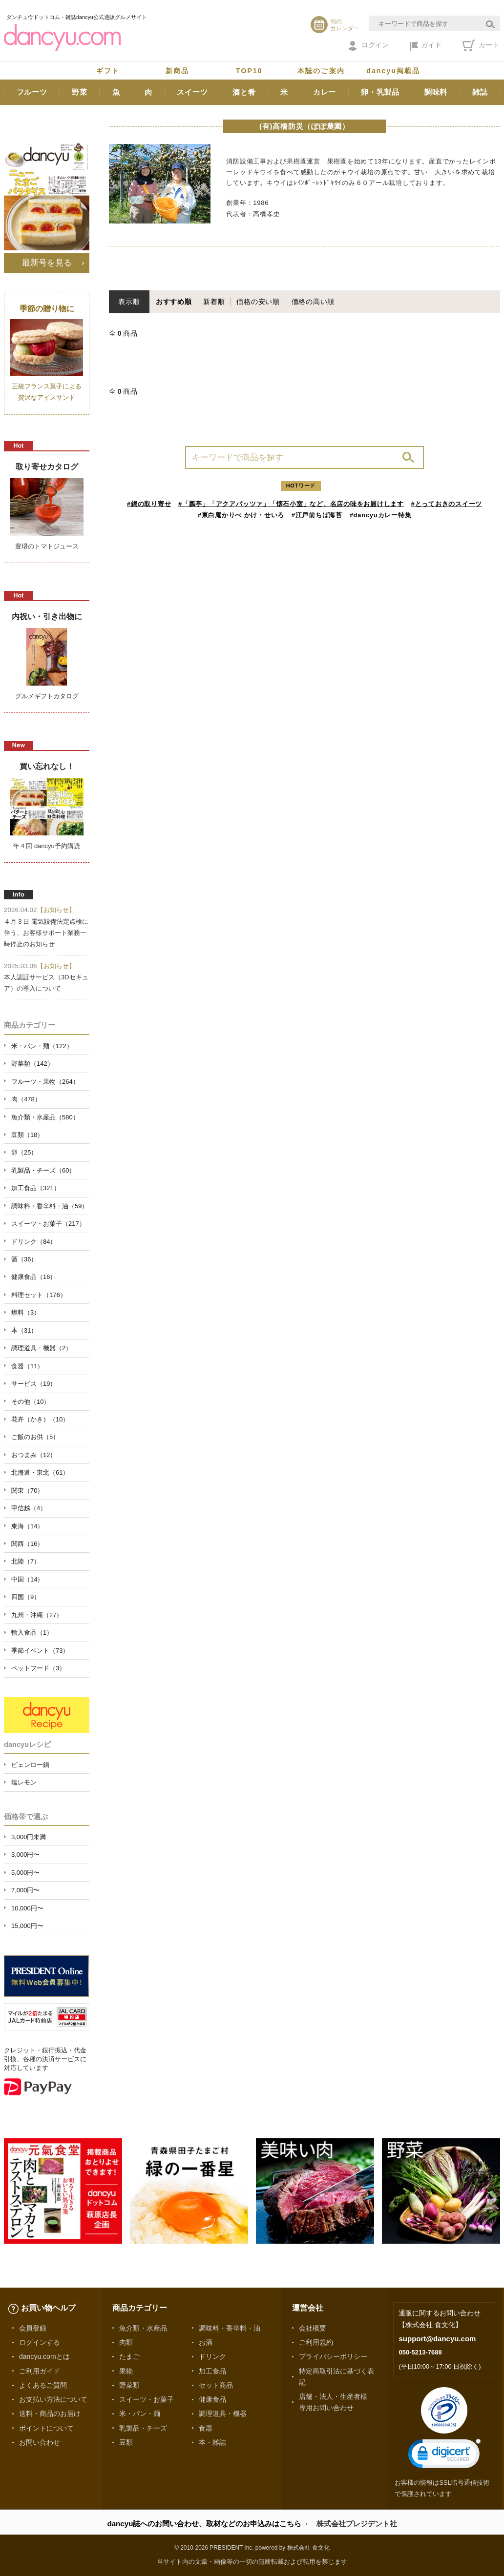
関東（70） (27, 1490)
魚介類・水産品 (143, 2328)
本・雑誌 (212, 2442)
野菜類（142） (32, 1063)
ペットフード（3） (38, 1668)
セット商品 (216, 2385)
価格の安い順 (258, 301)
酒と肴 (243, 92)
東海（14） (27, 1526)
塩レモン (24, 1782)
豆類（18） (27, 1134)
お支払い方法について (53, 2399)
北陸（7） (25, 1561)
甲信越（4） (28, 1508)
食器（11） (27, 1366)
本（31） (24, 1330)
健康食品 (212, 2399)
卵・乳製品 (380, 92)
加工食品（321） (35, 1188)
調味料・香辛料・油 (229, 2328)
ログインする (39, 2342)
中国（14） (27, 1579)
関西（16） (27, 1543)
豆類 (126, 2442)
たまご (129, 2356)
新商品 (177, 71)
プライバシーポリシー (333, 2356)
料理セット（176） (38, 1294)
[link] (444, 2455)
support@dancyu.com (437, 2338)
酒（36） (24, 1259)
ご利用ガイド (39, 2371)
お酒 (205, 2342)
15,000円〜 (27, 1925)
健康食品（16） (33, 1276)
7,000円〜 (25, 1890)
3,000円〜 (25, 1854)
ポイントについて (46, 2428)
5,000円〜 (25, 1872)
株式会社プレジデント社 (356, 2523)
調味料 (435, 92)
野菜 (79, 92)
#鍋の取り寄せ (149, 503)
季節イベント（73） (40, 1650)
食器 (205, 2428)
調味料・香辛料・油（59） (49, 1206)
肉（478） (26, 1099)
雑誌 (480, 92)
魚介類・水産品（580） (45, 1117)
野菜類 (129, 2385)
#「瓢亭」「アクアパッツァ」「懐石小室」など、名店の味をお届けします (291, 503)
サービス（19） (33, 1383)
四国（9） (25, 1597)
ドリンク (212, 2356)
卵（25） (24, 1152)
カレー (324, 92)
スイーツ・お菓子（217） (48, 1223)
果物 (126, 2371)
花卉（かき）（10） (40, 1419)
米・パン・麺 (139, 2413)
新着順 (214, 301)
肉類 (126, 2342)
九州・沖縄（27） (37, 1615)
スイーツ (192, 92)
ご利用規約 (316, 2342)
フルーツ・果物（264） (45, 1081)
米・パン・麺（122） (42, 1046)
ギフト (108, 71)
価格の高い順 (313, 301)
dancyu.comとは (44, 2356)
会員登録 (32, 2328)
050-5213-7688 (420, 2352)
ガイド (425, 46)
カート (480, 45)
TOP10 (249, 71)
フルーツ (32, 92)
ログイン (368, 46)
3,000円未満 (28, 1837)
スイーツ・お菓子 (146, 2399)
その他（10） (30, 1401)
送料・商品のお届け (50, 2413)
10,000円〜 (27, 1908)
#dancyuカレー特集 (381, 515)
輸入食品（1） (32, 1632)
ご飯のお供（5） (35, 1436)
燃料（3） (25, 1312)
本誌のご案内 (321, 71)
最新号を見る (47, 262)
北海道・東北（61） (40, 1472)
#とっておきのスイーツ (447, 503)
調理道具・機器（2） (41, 1348)
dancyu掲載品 (393, 71)
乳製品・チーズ (143, 2428)
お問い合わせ (39, 2442)
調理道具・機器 (223, 2413)
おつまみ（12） (33, 1455)
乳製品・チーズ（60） (43, 1170)
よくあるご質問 (43, 2385)
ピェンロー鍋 (30, 1764)
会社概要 (312, 2328)
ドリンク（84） (33, 1241)
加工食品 (212, 2371)
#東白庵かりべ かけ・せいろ (241, 515)
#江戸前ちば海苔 (317, 515)
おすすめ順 (174, 301)
